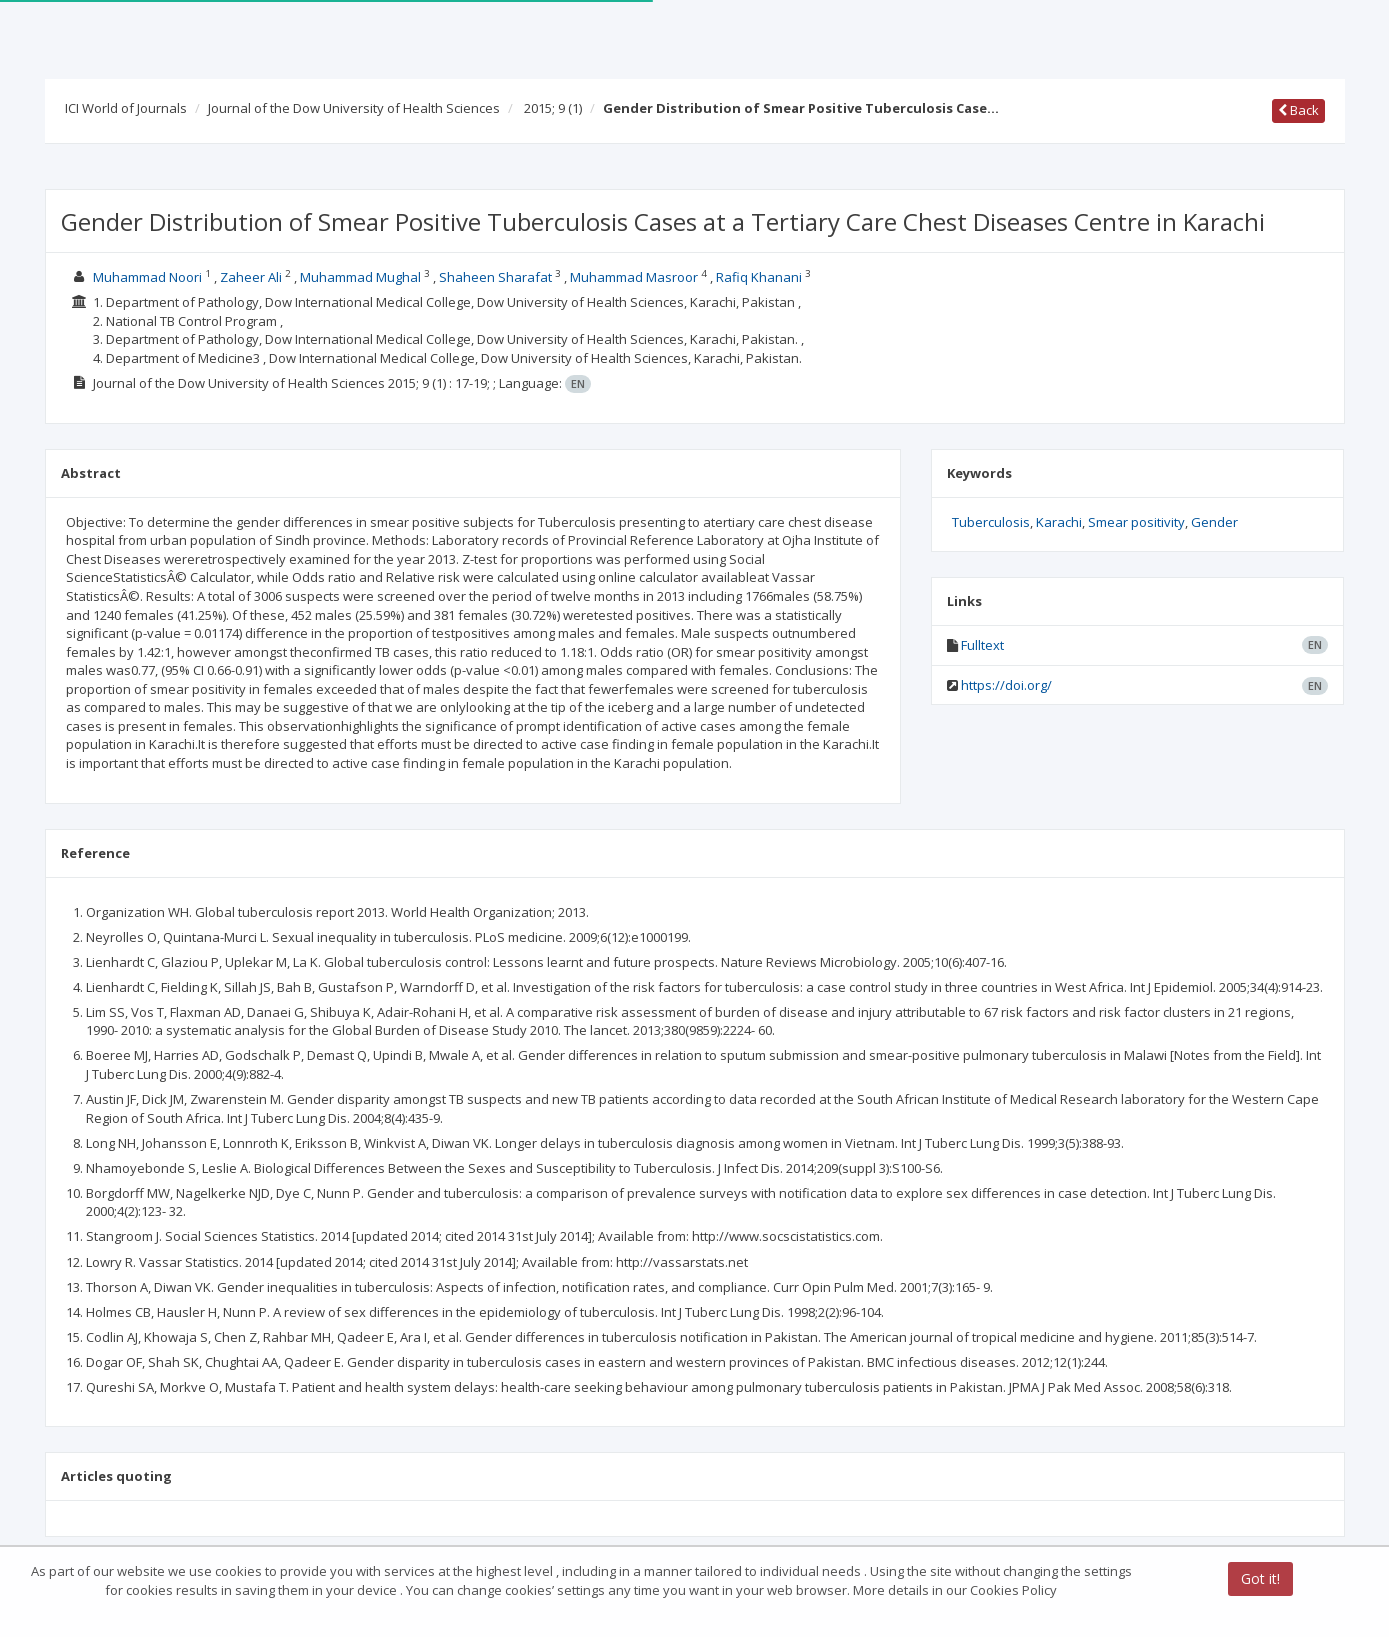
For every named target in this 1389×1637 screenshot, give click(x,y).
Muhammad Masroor (634, 277)
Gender (1214, 522)
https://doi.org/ (1006, 685)
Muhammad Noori (147, 277)
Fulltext (982, 645)
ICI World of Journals (126, 108)
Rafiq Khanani (759, 277)
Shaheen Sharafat (495, 277)
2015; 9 (553, 108)
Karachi (1059, 522)
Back (1298, 110)
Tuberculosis (991, 522)
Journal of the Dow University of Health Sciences (354, 108)
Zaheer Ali (251, 277)
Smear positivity (1136, 522)
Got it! (1260, 1579)
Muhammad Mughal (360, 277)
